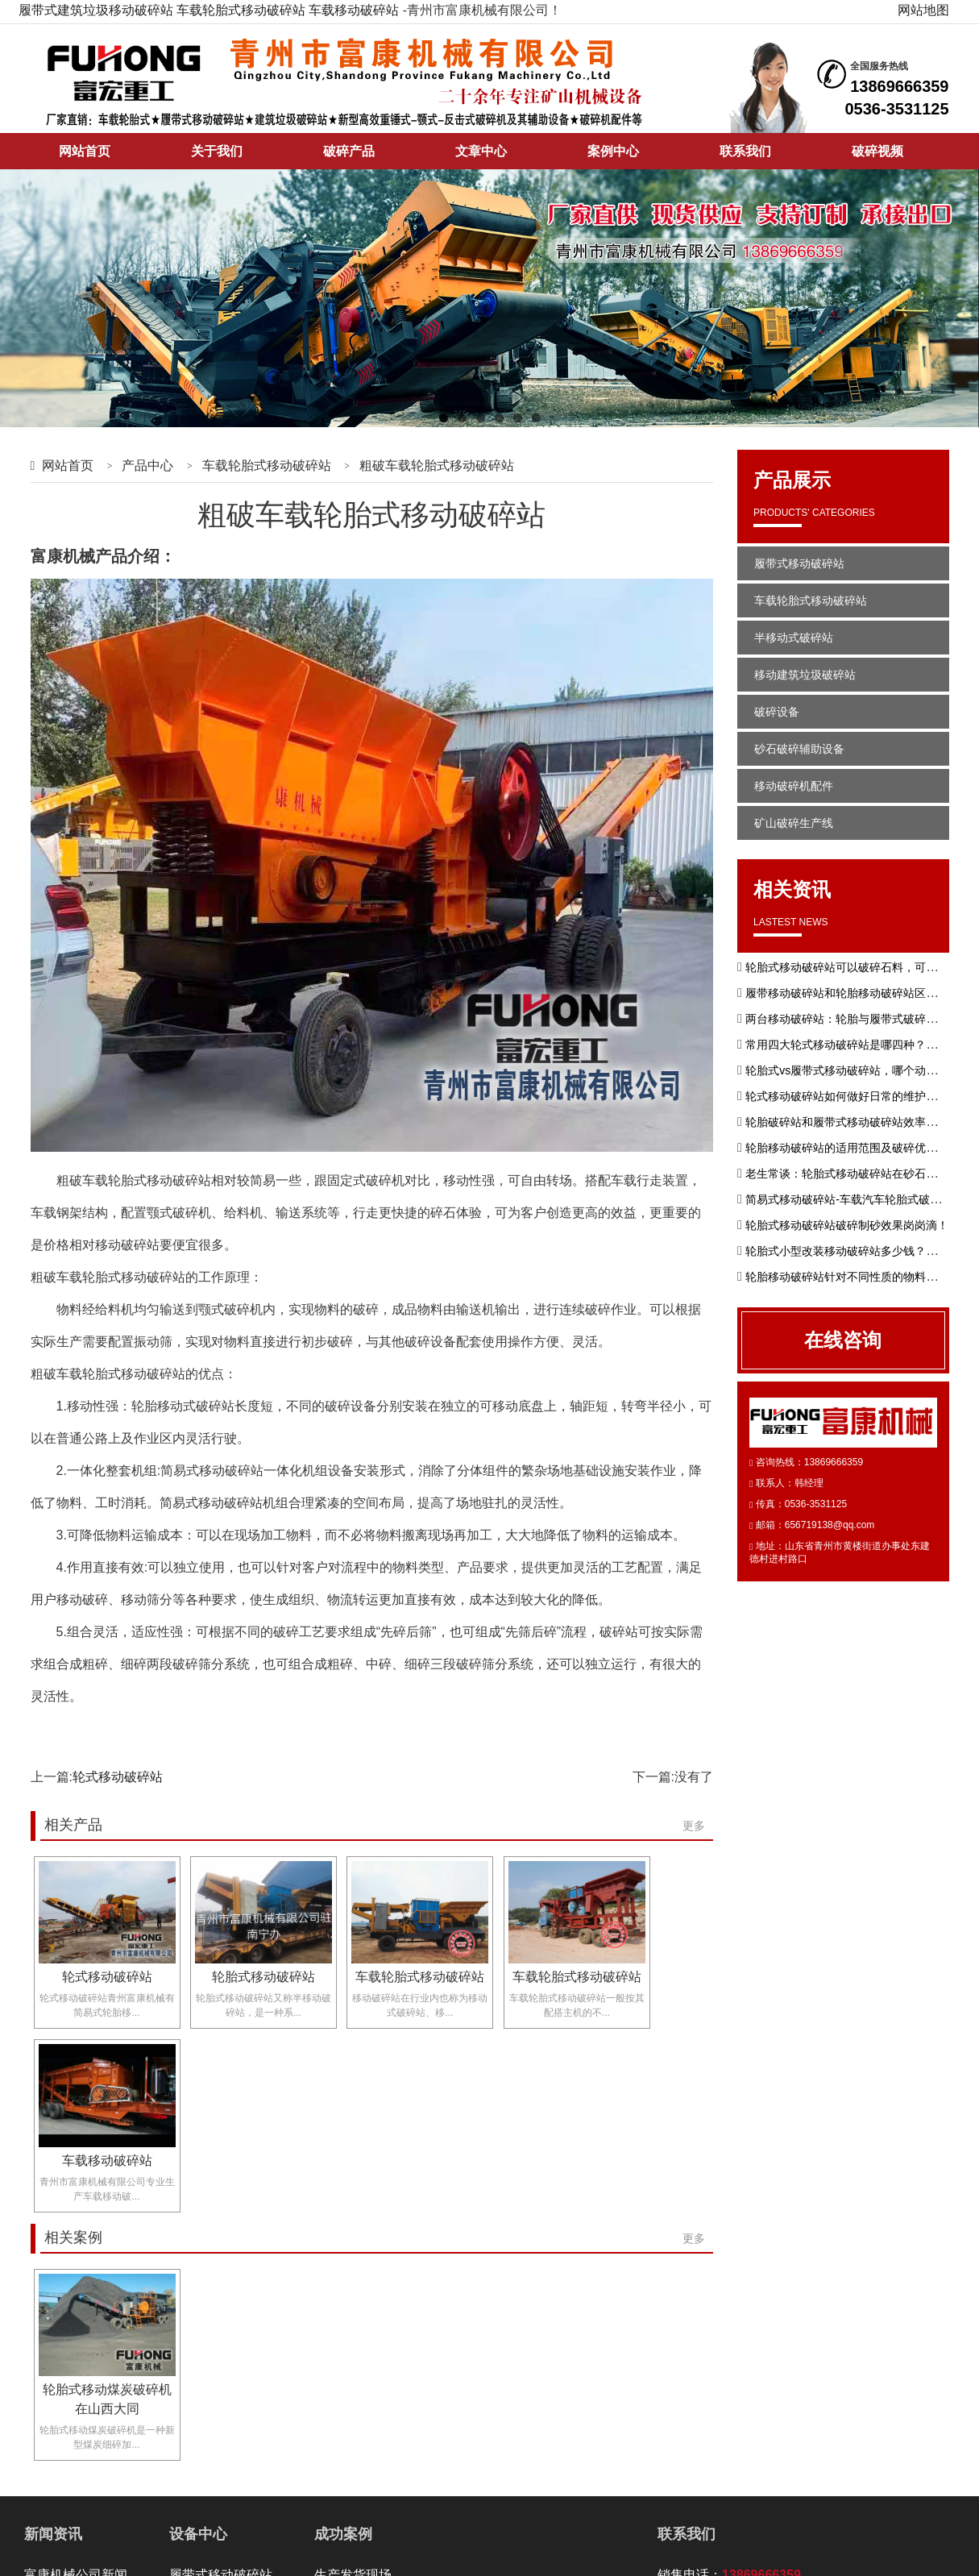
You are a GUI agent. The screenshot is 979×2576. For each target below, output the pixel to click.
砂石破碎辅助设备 (799, 748)
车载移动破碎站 (354, 10)
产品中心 (147, 465)
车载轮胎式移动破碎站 (240, 10)
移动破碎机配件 (793, 785)
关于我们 (217, 151)
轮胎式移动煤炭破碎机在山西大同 (107, 2399)
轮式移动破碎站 (118, 1777)
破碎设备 (776, 711)
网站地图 (923, 10)
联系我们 (745, 151)
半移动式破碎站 (793, 637)
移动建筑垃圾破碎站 (805, 674)
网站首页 (84, 151)
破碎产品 (349, 151)
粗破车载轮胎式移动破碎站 (436, 465)
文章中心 (481, 151)
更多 (693, 1825)
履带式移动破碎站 (799, 563)
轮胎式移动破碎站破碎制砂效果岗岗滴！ (846, 1225)
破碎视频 (877, 151)
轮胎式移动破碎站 (263, 1977)
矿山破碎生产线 (793, 822)
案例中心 (613, 151)
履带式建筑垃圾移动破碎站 (96, 10)
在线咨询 (843, 1340)
